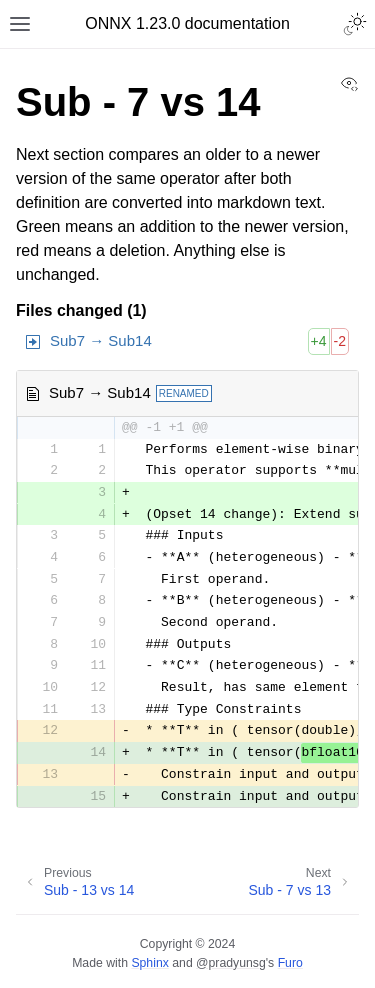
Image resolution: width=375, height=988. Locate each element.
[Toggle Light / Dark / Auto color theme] (355, 24)
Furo (290, 963)
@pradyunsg (231, 963)
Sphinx (149, 963)
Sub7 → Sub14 (101, 340)
